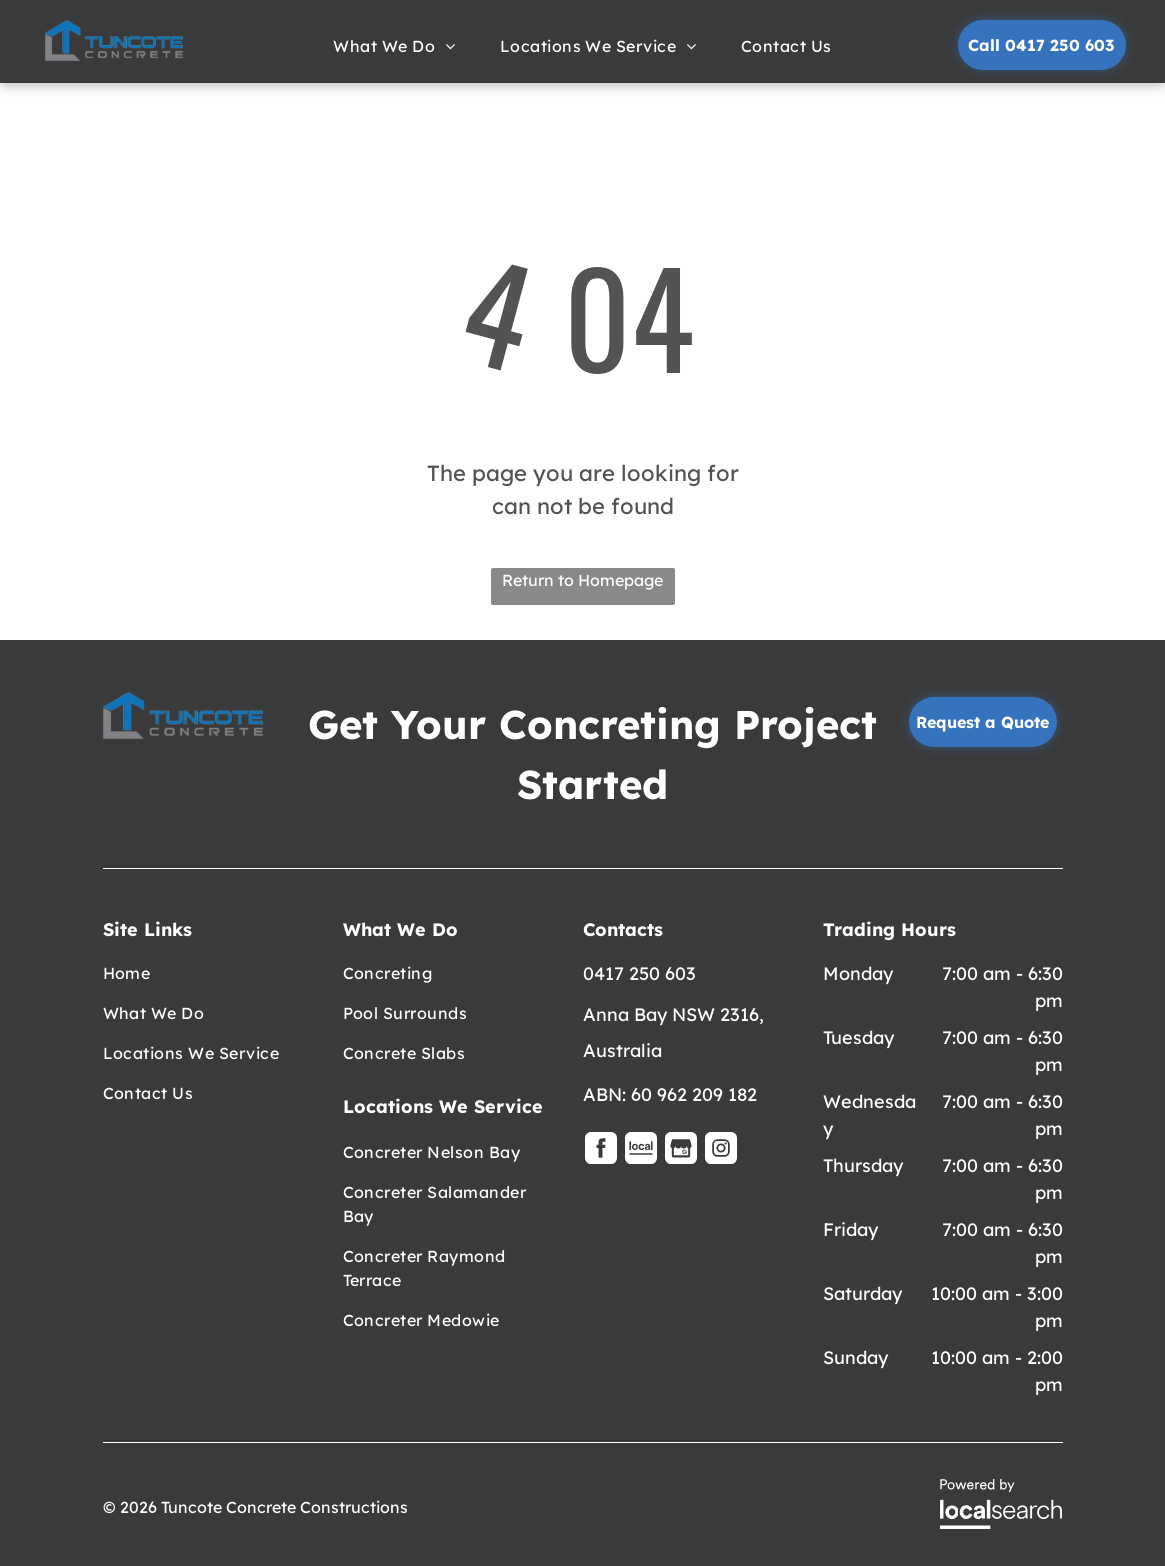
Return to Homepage (582, 580)
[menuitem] (396, 46)
